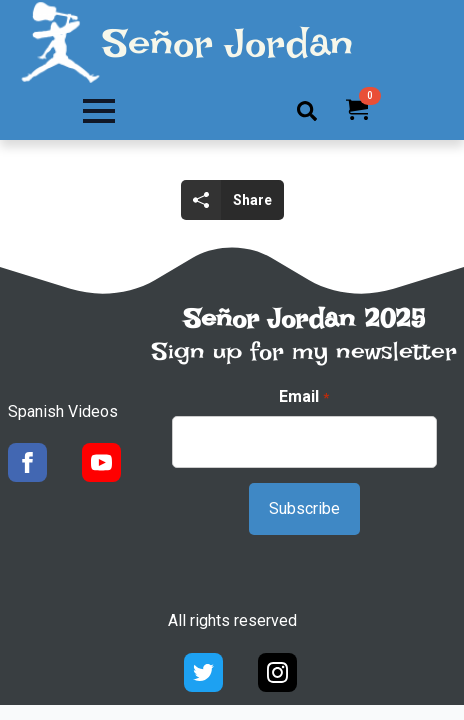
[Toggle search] (307, 111)
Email (303, 397)
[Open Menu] (99, 111)
